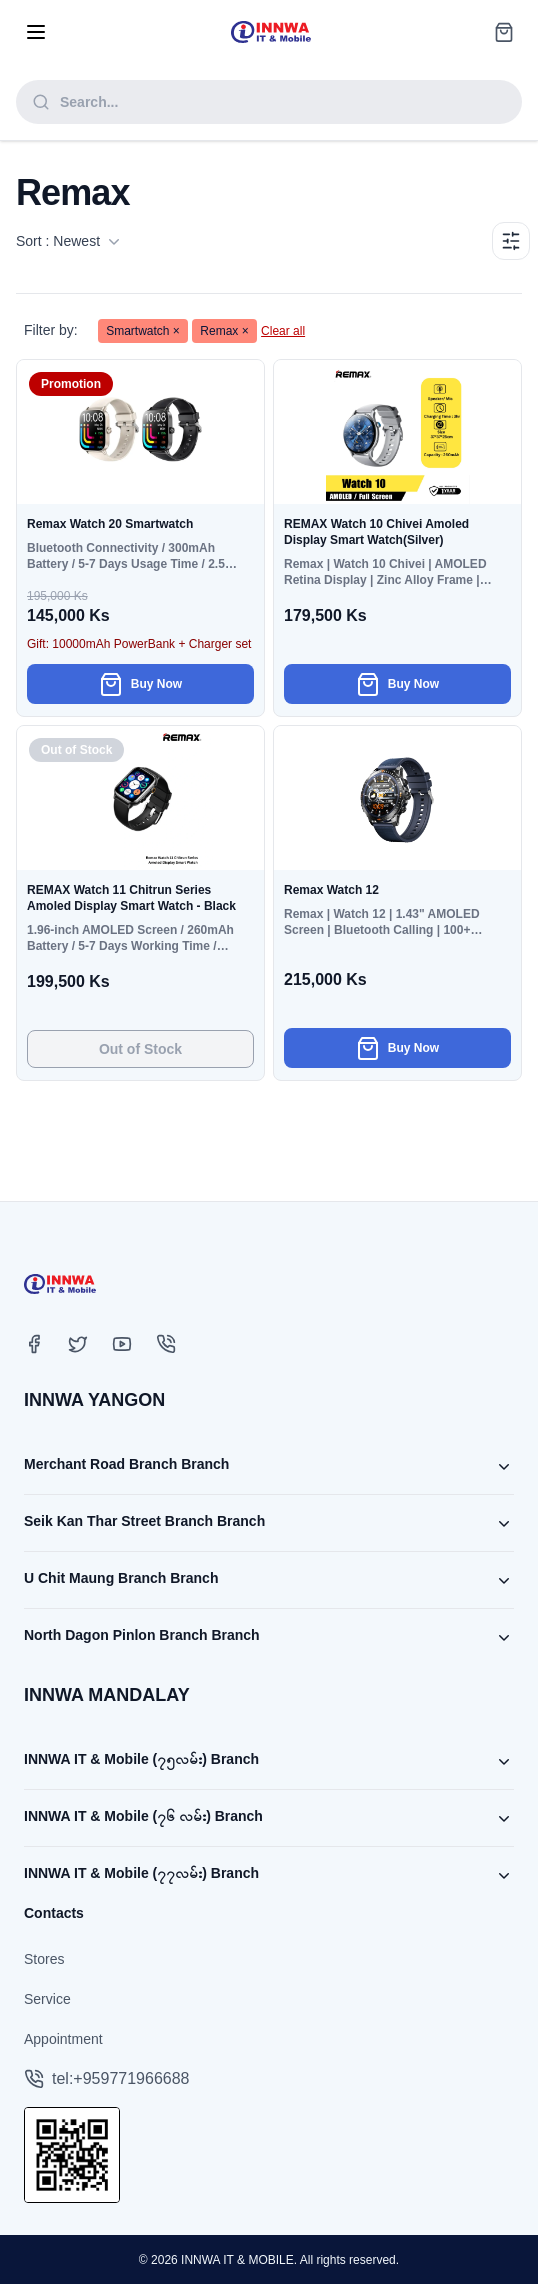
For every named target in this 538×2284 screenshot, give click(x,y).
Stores (44, 1959)
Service (47, 1999)
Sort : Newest (68, 241)
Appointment (63, 2039)
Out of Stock (140, 1049)
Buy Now (140, 684)
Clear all (283, 331)
